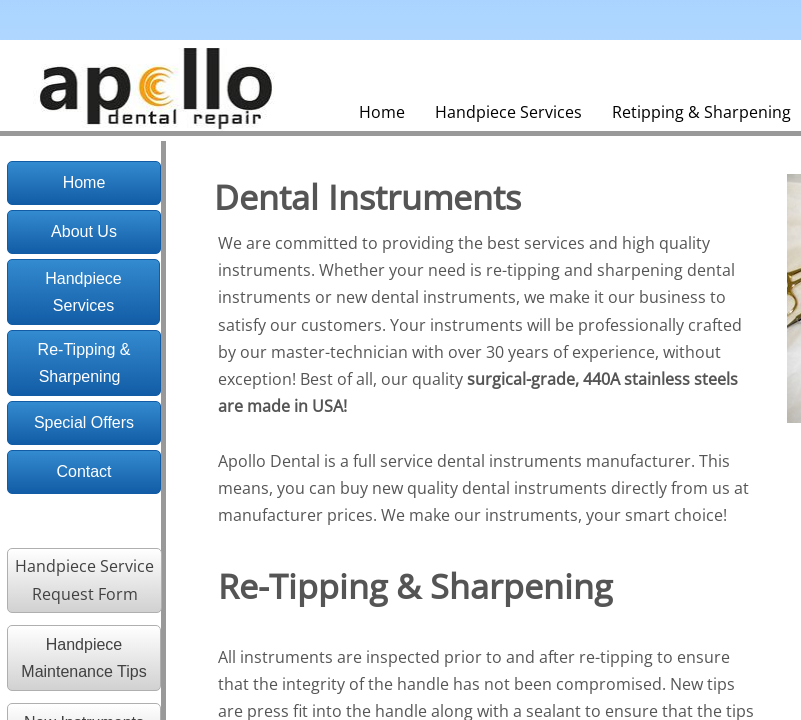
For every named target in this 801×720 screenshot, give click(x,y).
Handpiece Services (508, 112)
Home (382, 112)
